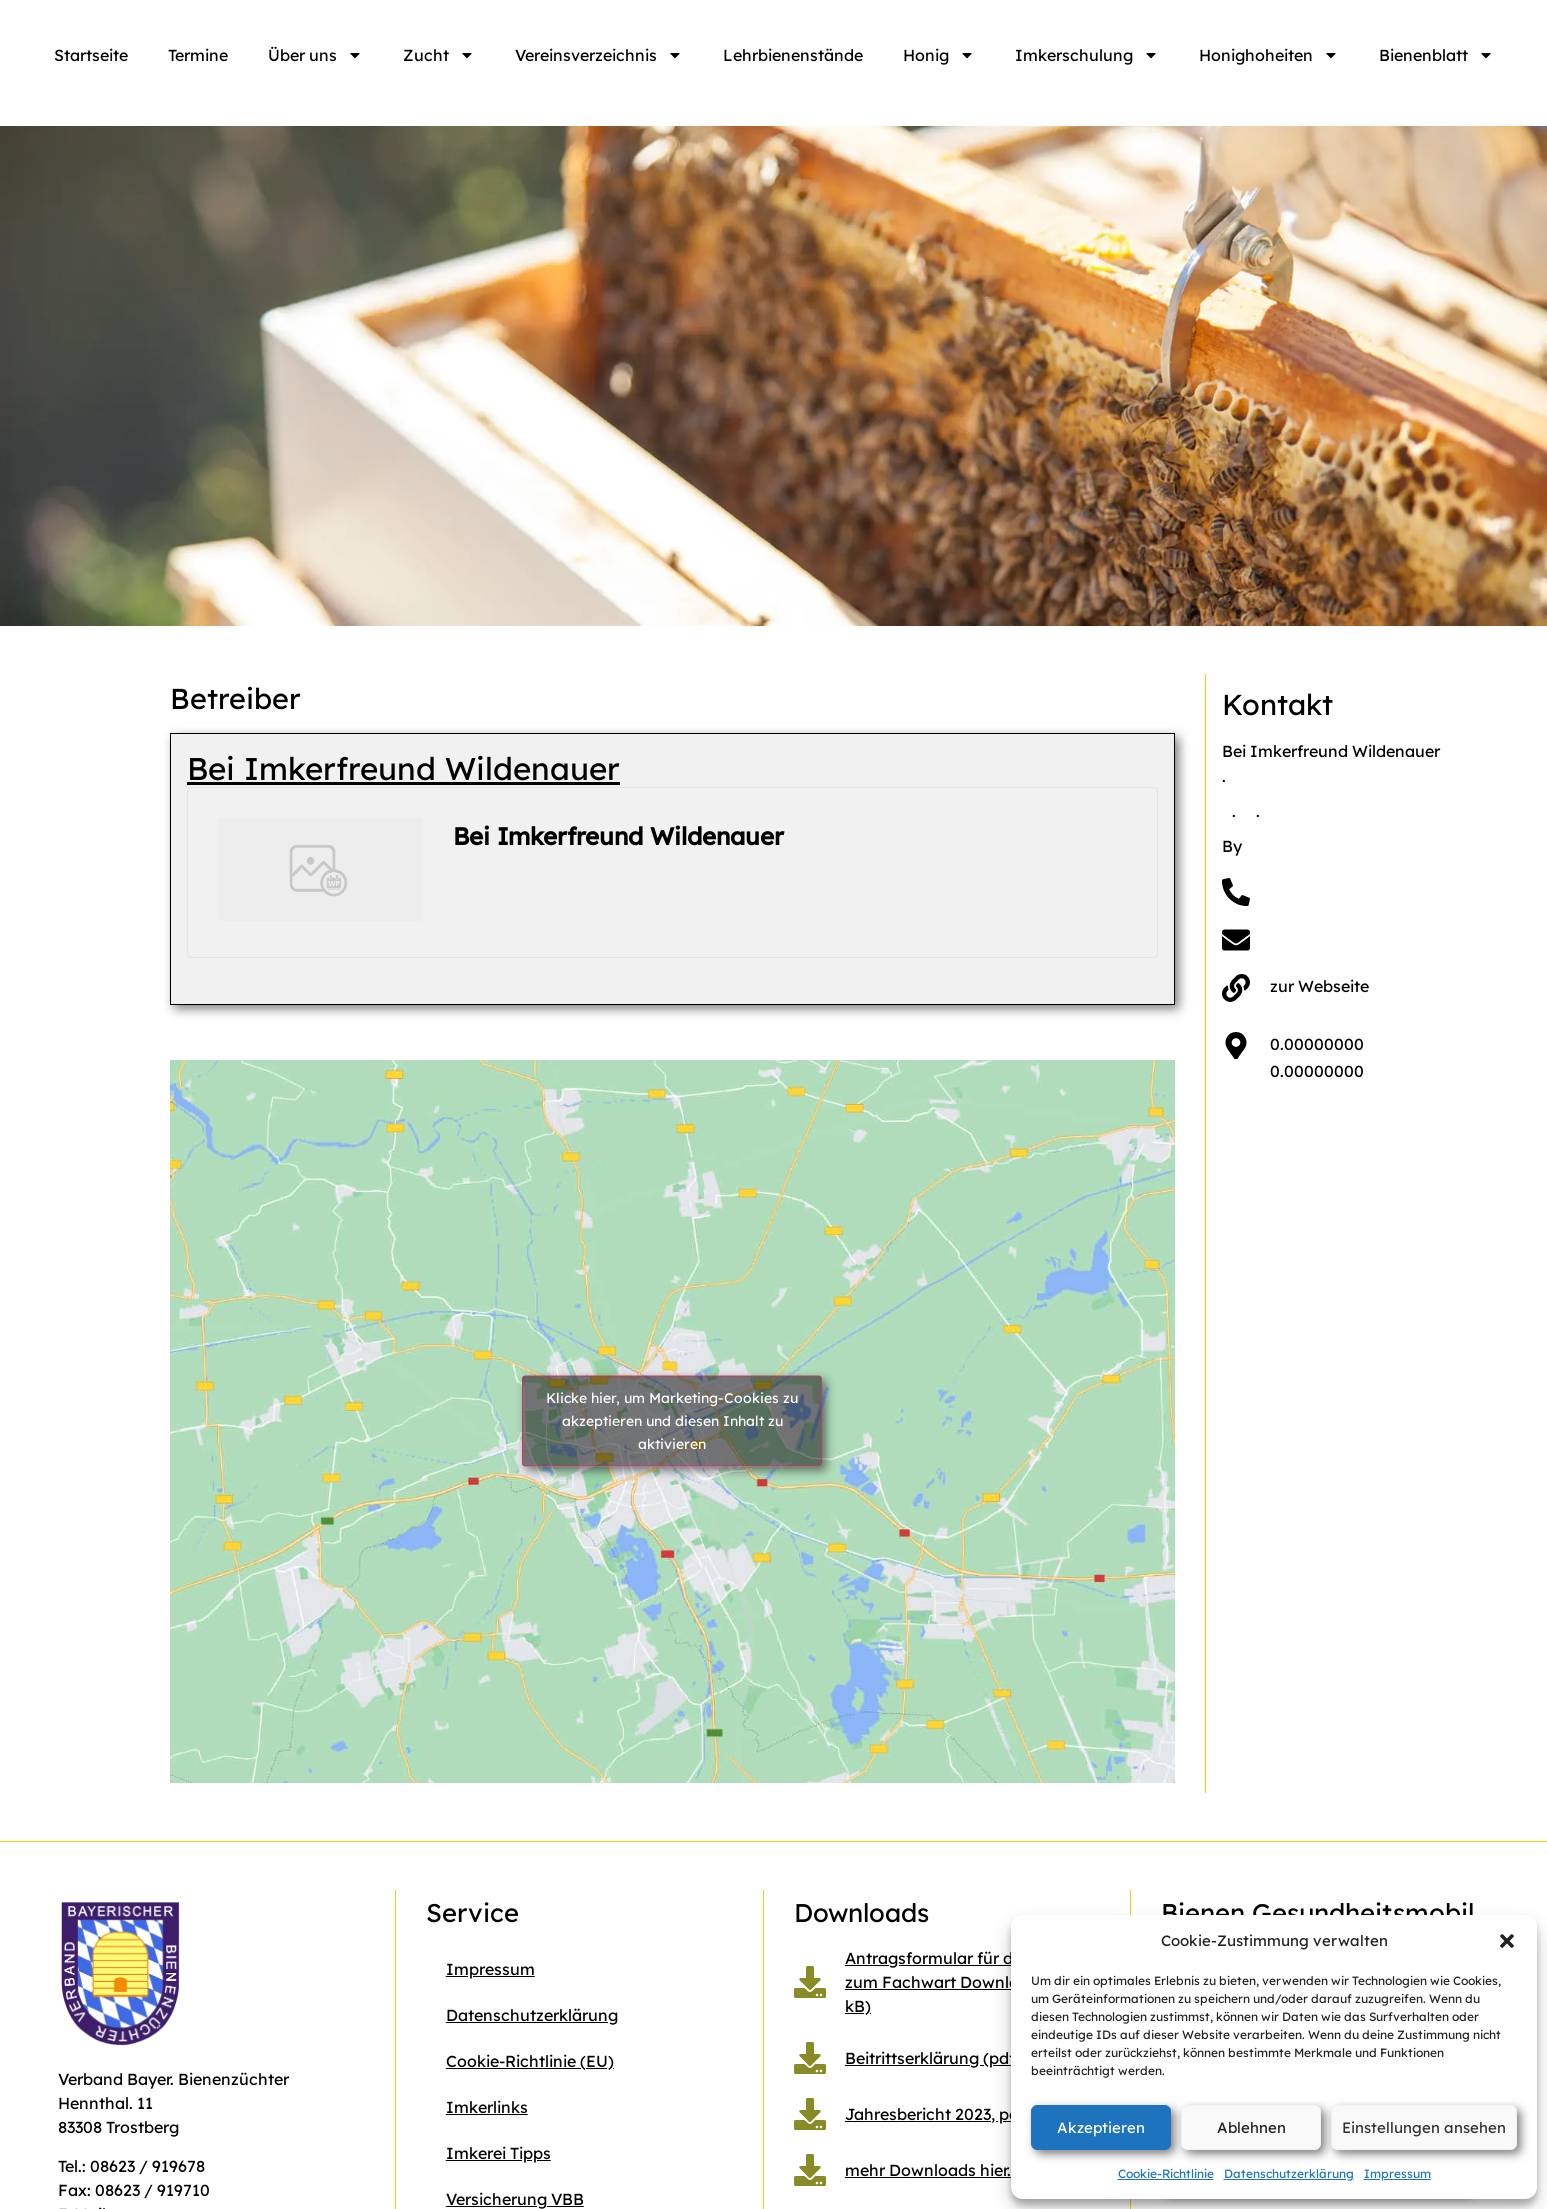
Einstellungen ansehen (1424, 2127)
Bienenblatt (1436, 55)
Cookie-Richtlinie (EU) (530, 2061)
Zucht (439, 55)
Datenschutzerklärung (1289, 2173)
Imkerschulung (1087, 55)
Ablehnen (1251, 2127)
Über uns (315, 55)
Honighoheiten (1269, 55)
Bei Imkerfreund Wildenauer (403, 768)
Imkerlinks (487, 2107)
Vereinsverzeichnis (599, 55)
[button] (1507, 1941)
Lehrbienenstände (793, 55)
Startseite (91, 55)
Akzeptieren (1101, 2127)
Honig (939, 55)
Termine (198, 55)
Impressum (1397, 2173)
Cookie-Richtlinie (1166, 2173)
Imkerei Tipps (498, 2153)
